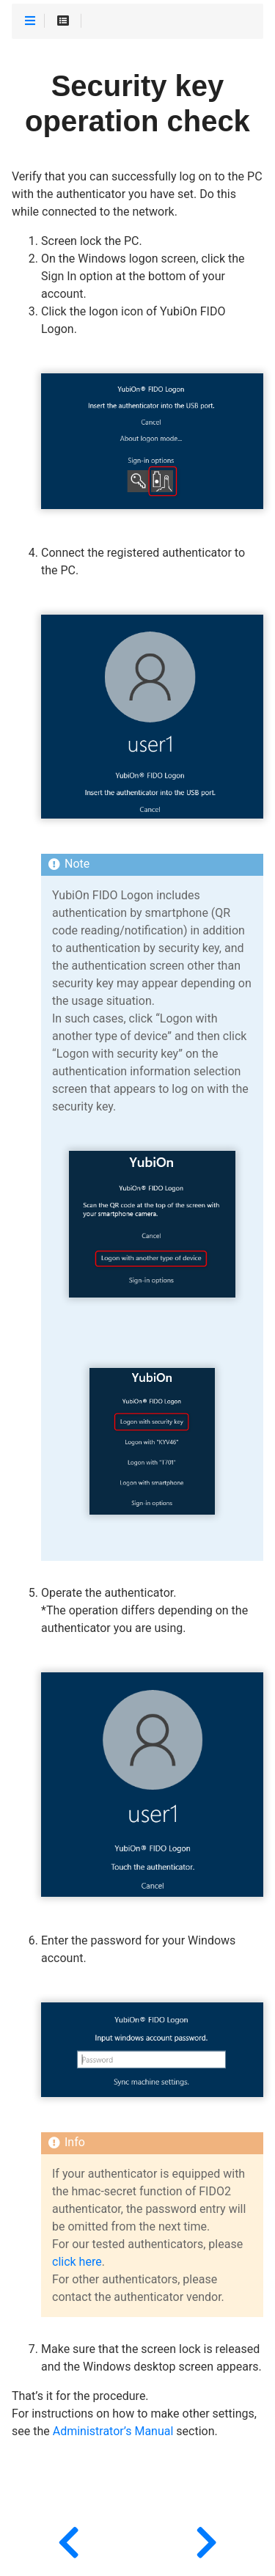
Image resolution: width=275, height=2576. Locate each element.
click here (77, 2262)
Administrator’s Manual (113, 2431)
